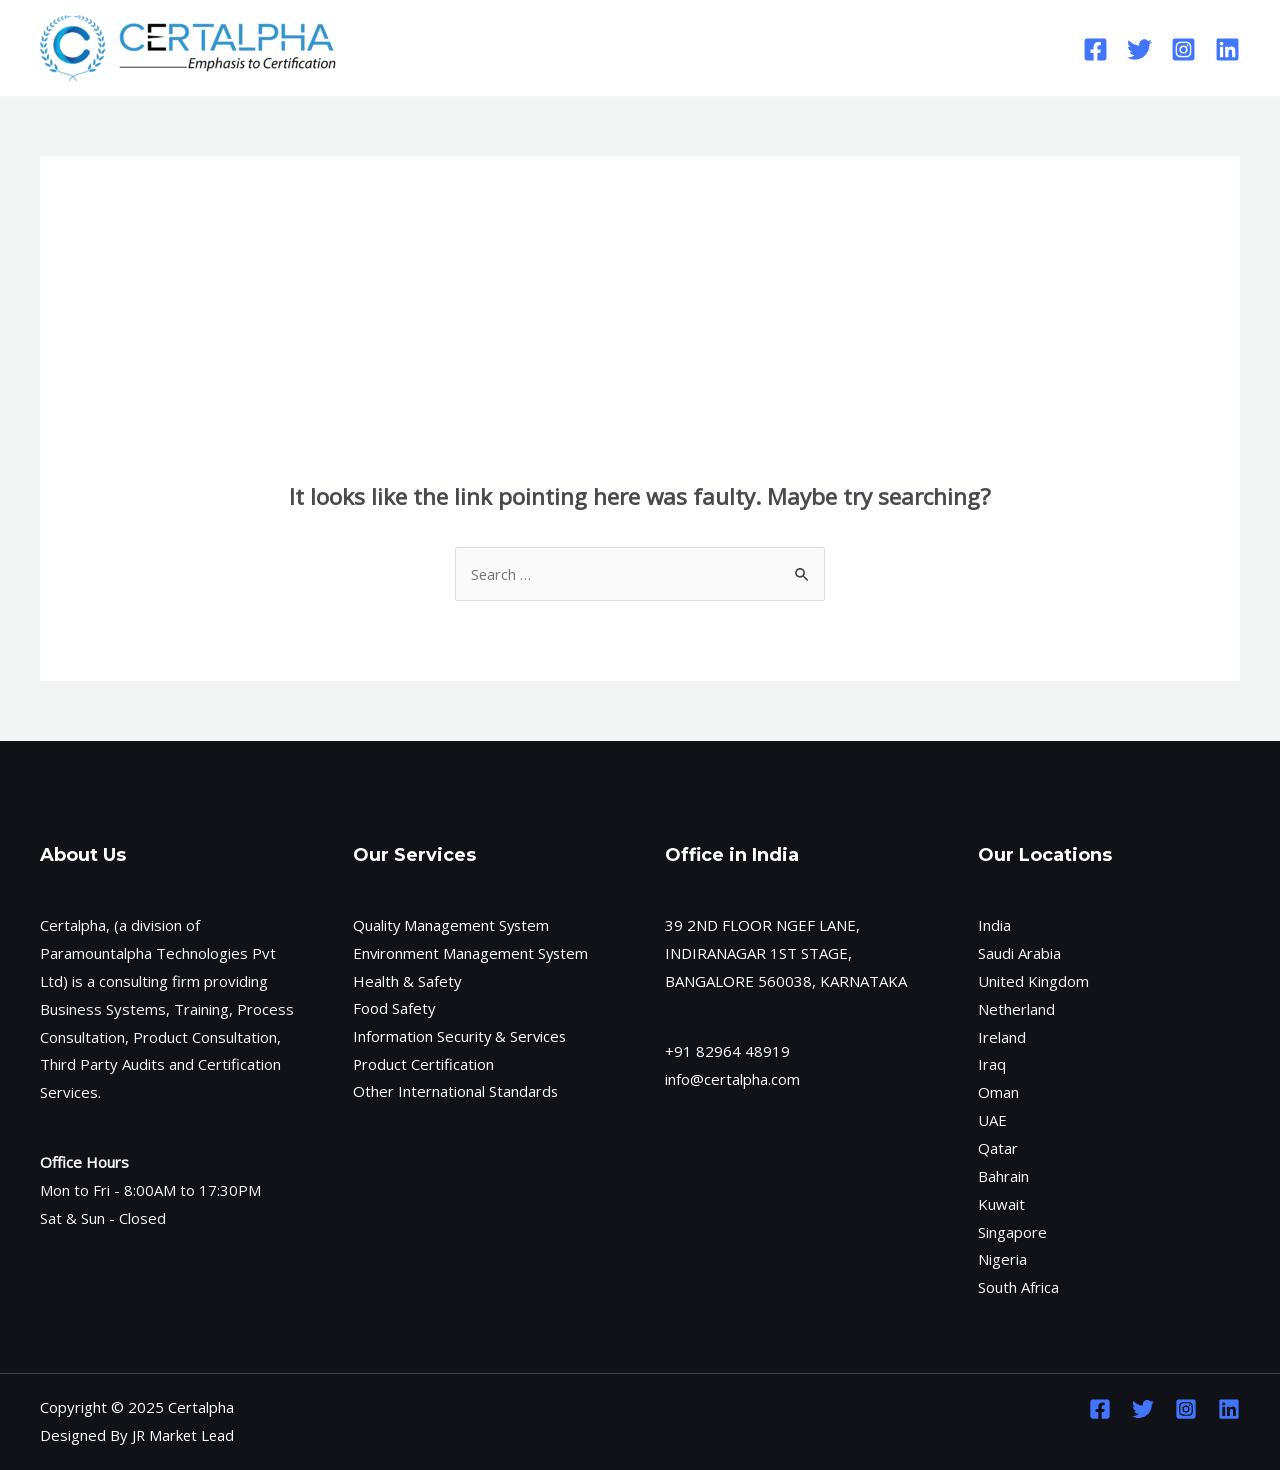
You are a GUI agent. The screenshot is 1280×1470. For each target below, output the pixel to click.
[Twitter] (1139, 49)
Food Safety (394, 1009)
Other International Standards (456, 1092)
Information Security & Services (461, 1037)
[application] (590, 48)
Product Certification (424, 1064)
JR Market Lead (184, 1435)
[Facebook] (1095, 49)
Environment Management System (472, 953)
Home (488, 48)
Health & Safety (407, 981)
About (570, 48)
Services (668, 48)
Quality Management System (452, 925)
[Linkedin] (1227, 49)
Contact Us (775, 48)
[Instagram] (1183, 49)
